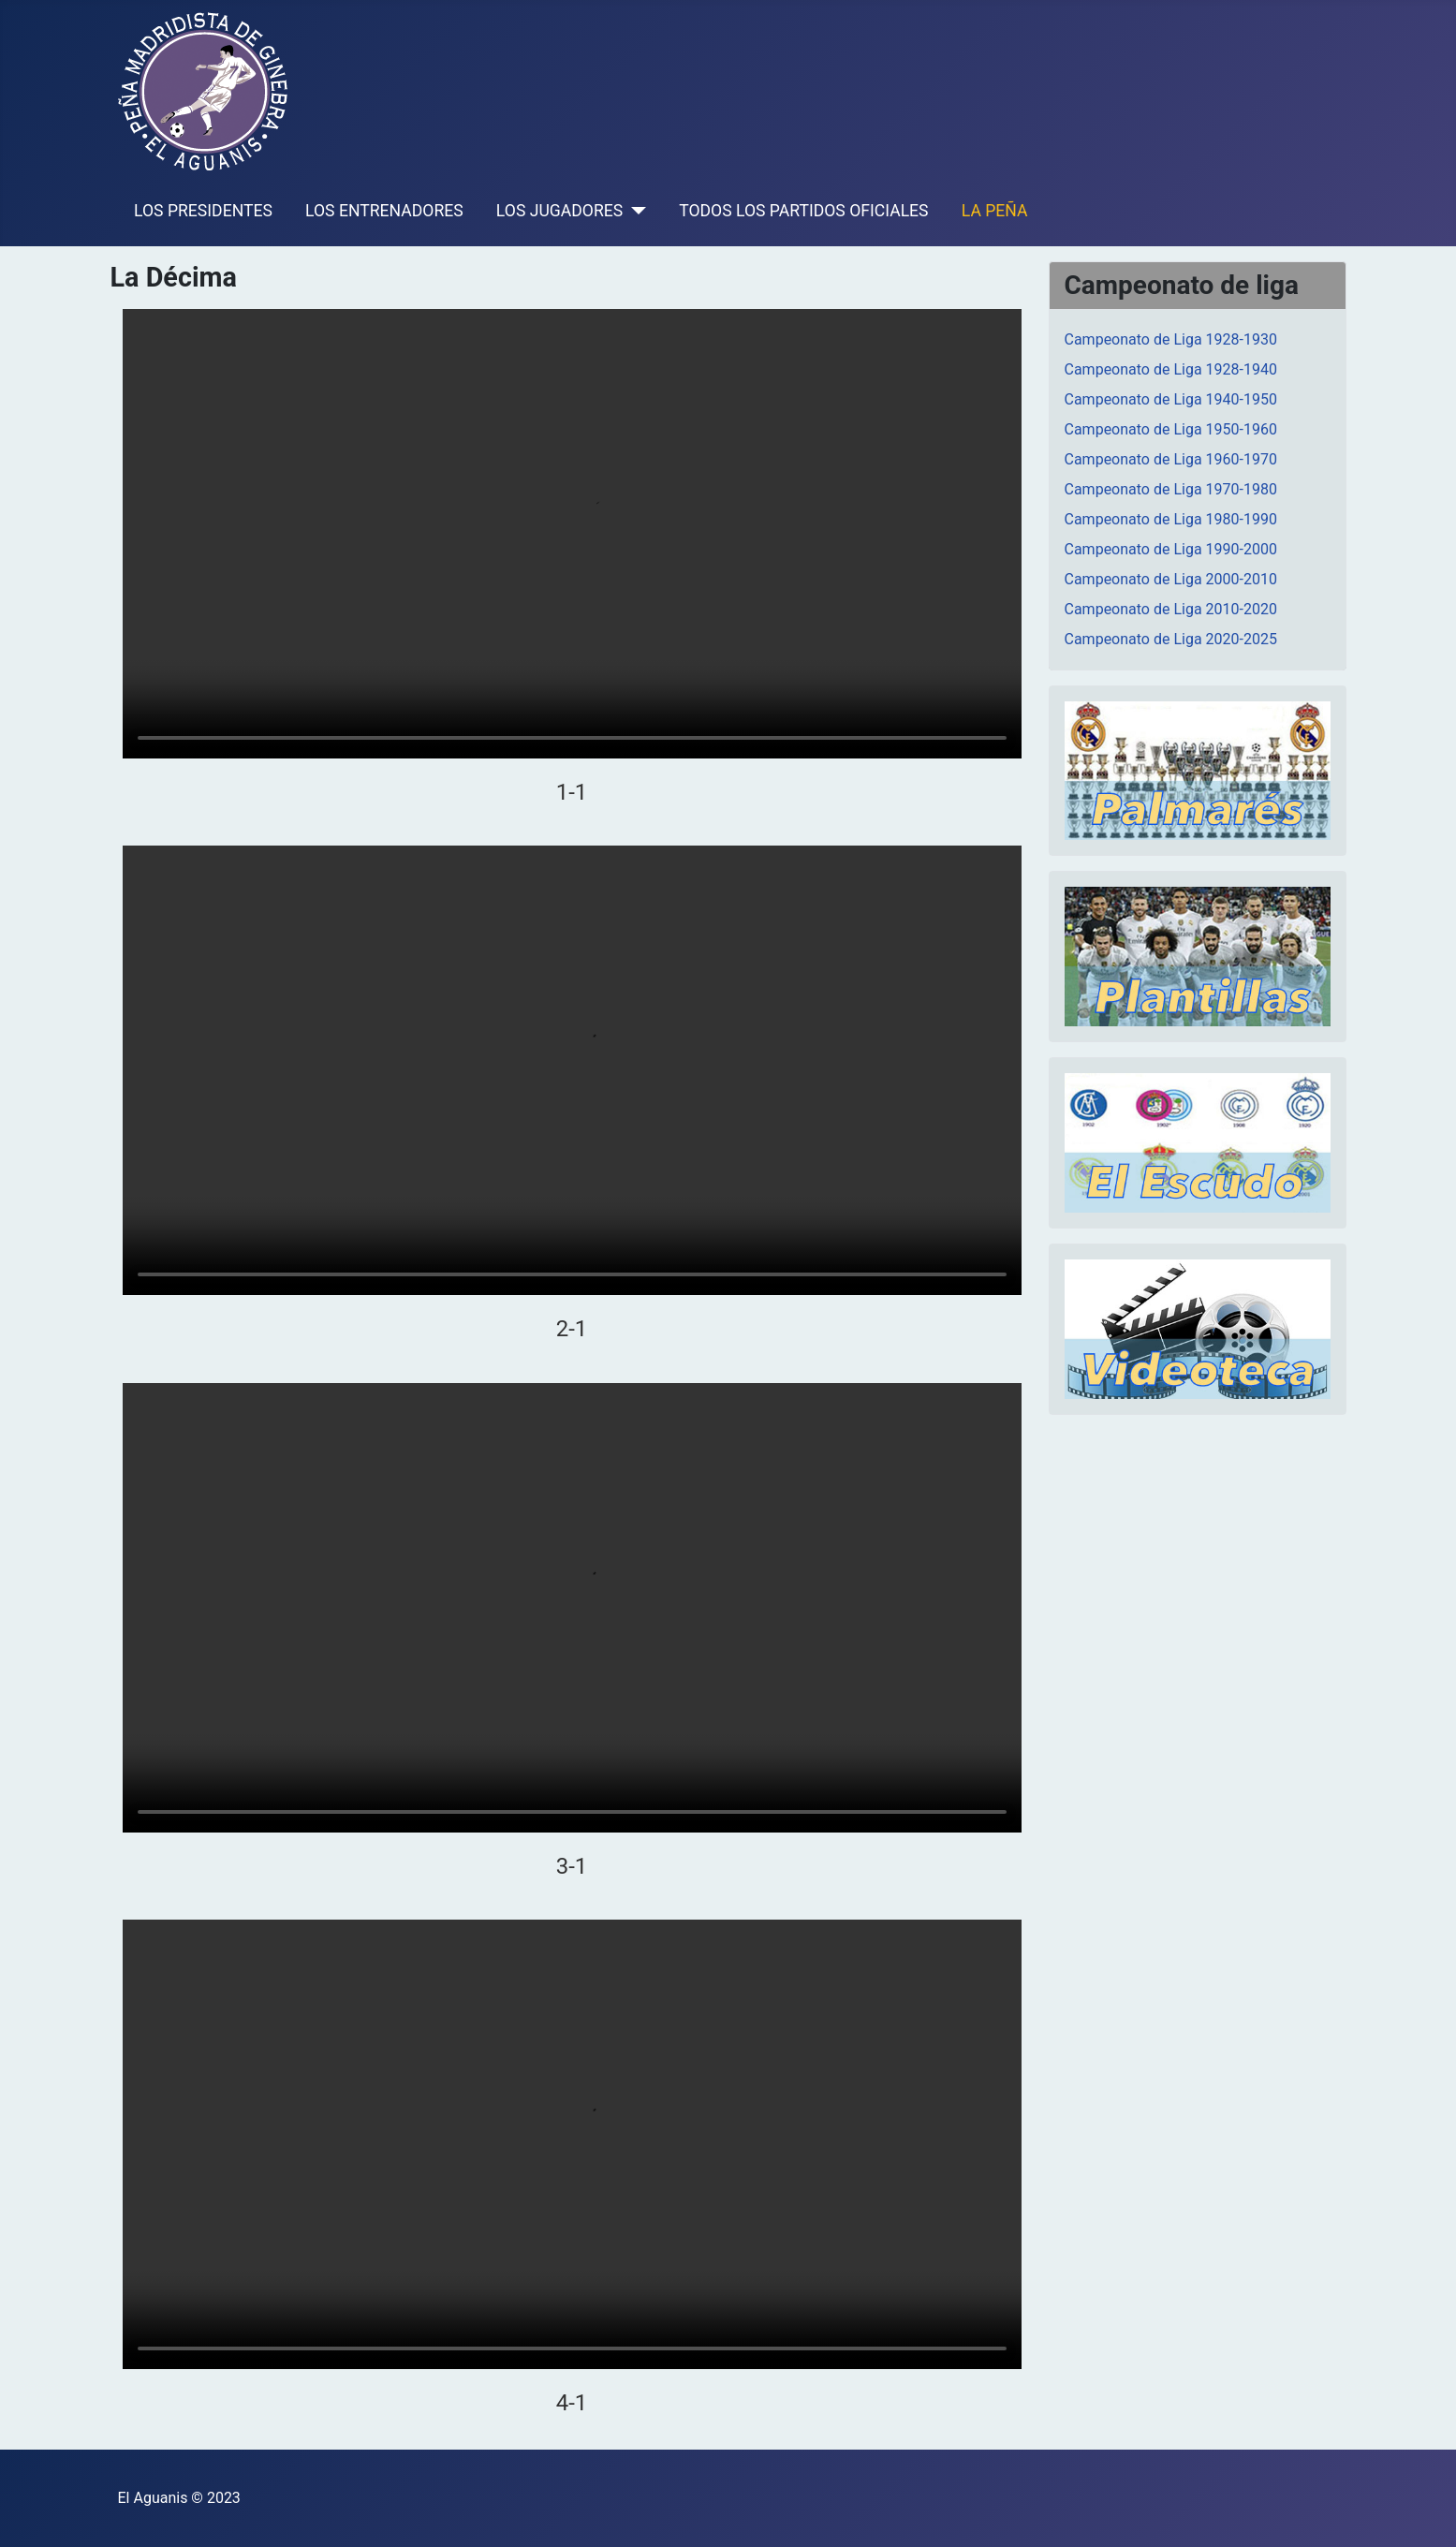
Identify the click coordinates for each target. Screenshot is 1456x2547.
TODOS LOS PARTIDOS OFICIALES (803, 210)
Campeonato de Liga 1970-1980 (1171, 489)
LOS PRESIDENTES (203, 210)
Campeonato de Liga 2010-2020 (1171, 609)
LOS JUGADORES (559, 210)
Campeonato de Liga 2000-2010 (1171, 579)
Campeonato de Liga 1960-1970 (1171, 459)
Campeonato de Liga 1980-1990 (1171, 519)
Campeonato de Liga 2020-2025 (1171, 639)
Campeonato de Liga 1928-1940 (1171, 369)
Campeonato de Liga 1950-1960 (1171, 429)
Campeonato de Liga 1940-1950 (1171, 399)
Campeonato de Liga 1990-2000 (1171, 549)
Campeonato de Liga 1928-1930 (1171, 339)
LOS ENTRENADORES (384, 210)
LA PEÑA (995, 210)
